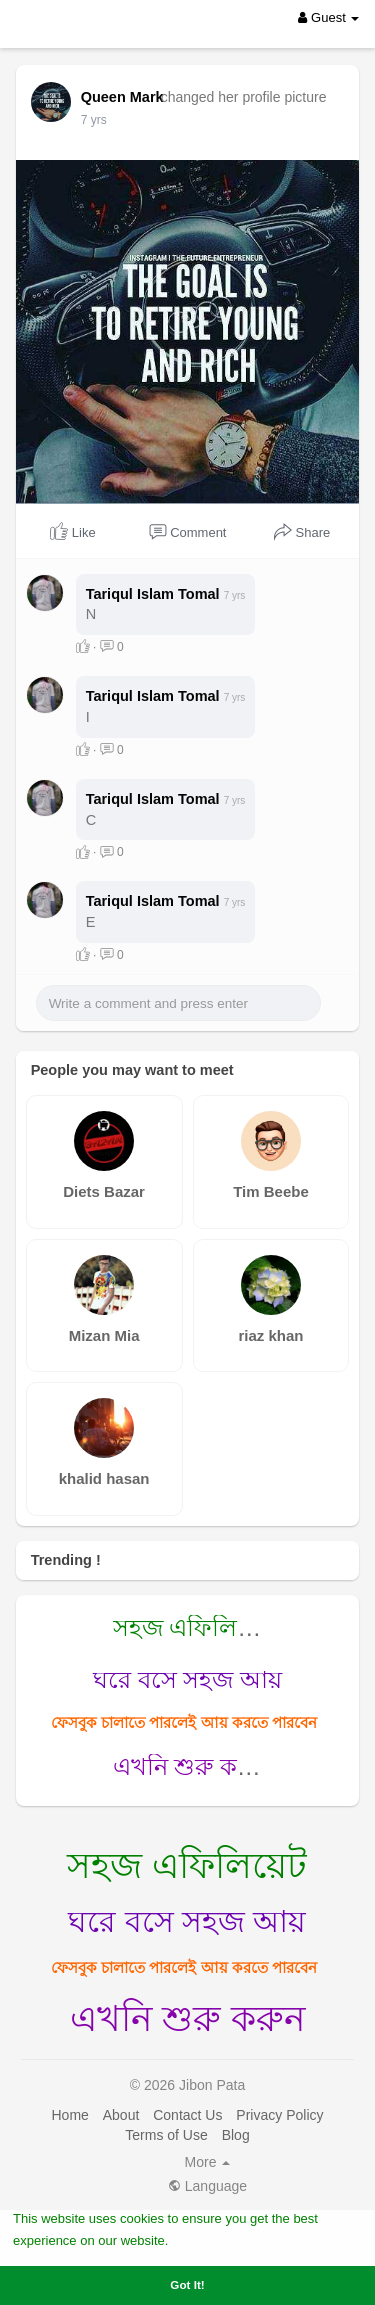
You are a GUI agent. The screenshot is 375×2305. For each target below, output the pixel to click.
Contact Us (187, 2197)
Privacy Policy (279, 2197)
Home (69, 2197)
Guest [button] (328, 17)
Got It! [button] (187, 2284)
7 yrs (94, 120)
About (121, 2197)
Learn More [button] (208, 2239)
